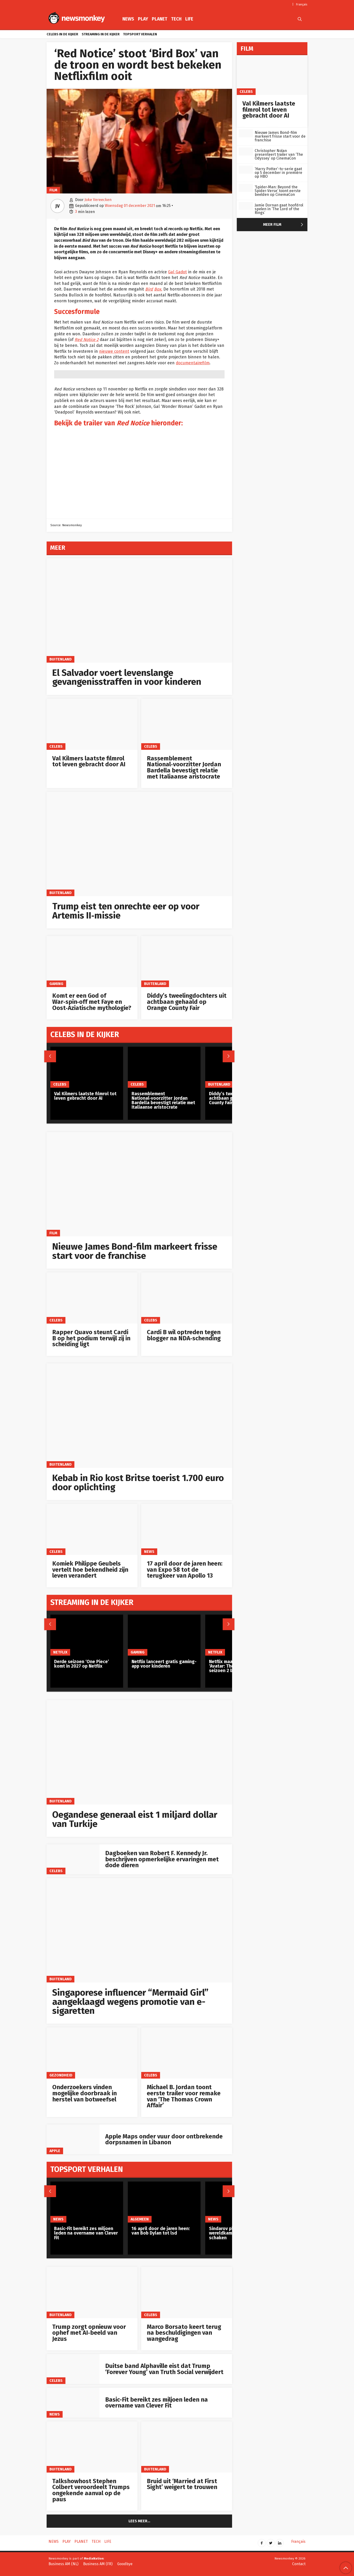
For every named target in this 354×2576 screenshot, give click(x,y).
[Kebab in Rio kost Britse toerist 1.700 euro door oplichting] (139, 1415)
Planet (159, 19)
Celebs (56, 746)
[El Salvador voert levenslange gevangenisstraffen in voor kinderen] (139, 610)
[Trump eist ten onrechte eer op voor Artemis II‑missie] (139, 844)
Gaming (56, 983)
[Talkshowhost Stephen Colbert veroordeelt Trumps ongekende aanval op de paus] (92, 2447)
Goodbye (125, 2564)
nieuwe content (114, 351)
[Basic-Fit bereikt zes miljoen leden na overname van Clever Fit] (73, 2403)
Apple (54, 2151)
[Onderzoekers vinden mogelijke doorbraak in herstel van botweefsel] (92, 2053)
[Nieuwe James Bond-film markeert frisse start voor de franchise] (139, 1184)
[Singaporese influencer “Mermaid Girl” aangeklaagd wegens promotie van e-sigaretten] (139, 1930)
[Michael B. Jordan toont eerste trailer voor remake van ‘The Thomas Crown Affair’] (186, 2053)
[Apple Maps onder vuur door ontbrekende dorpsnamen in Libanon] (73, 2139)
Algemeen (140, 2219)
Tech (176, 19)
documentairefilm (192, 363)
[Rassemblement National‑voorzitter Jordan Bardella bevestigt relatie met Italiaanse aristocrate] (186, 724)
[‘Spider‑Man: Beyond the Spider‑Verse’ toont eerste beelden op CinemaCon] (246, 188)
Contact (299, 2564)
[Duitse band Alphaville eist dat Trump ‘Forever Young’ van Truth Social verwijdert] (73, 2369)
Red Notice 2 (87, 339)
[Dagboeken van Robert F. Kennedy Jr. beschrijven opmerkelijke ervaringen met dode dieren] (73, 1859)
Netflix (60, 1652)
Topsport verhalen (140, 34)
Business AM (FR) (98, 2564)
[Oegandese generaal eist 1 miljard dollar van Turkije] (139, 1752)
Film (53, 190)
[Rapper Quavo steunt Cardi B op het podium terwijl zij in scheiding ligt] (92, 1298)
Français (301, 4)
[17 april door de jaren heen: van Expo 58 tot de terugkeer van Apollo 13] (186, 1529)
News (128, 19)
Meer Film (284, 225)
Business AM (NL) (63, 2564)
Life (189, 19)
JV (57, 206)
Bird (149, 289)
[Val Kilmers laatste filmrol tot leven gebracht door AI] (92, 724)
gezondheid (60, 2075)
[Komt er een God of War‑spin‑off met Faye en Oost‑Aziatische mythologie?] (92, 961)
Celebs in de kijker (62, 34)
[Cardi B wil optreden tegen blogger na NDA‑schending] (186, 1298)
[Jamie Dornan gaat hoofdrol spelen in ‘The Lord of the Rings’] (246, 206)
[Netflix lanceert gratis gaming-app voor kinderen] (164, 1635)
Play (143, 19)
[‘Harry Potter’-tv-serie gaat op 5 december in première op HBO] (246, 170)
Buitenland (60, 659)
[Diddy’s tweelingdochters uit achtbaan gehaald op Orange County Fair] (186, 961)
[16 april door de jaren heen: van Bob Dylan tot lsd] (164, 2202)
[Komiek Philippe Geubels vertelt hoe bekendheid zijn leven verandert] (92, 1529)
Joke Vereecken (98, 199)
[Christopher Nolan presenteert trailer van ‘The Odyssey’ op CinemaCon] (246, 152)
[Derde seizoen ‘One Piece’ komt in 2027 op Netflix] (86, 1635)
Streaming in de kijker (101, 34)
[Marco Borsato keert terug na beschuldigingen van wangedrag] (186, 2292)
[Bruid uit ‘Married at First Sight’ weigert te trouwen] (186, 2447)
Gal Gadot (177, 272)
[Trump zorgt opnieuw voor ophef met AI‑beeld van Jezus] (92, 2292)
